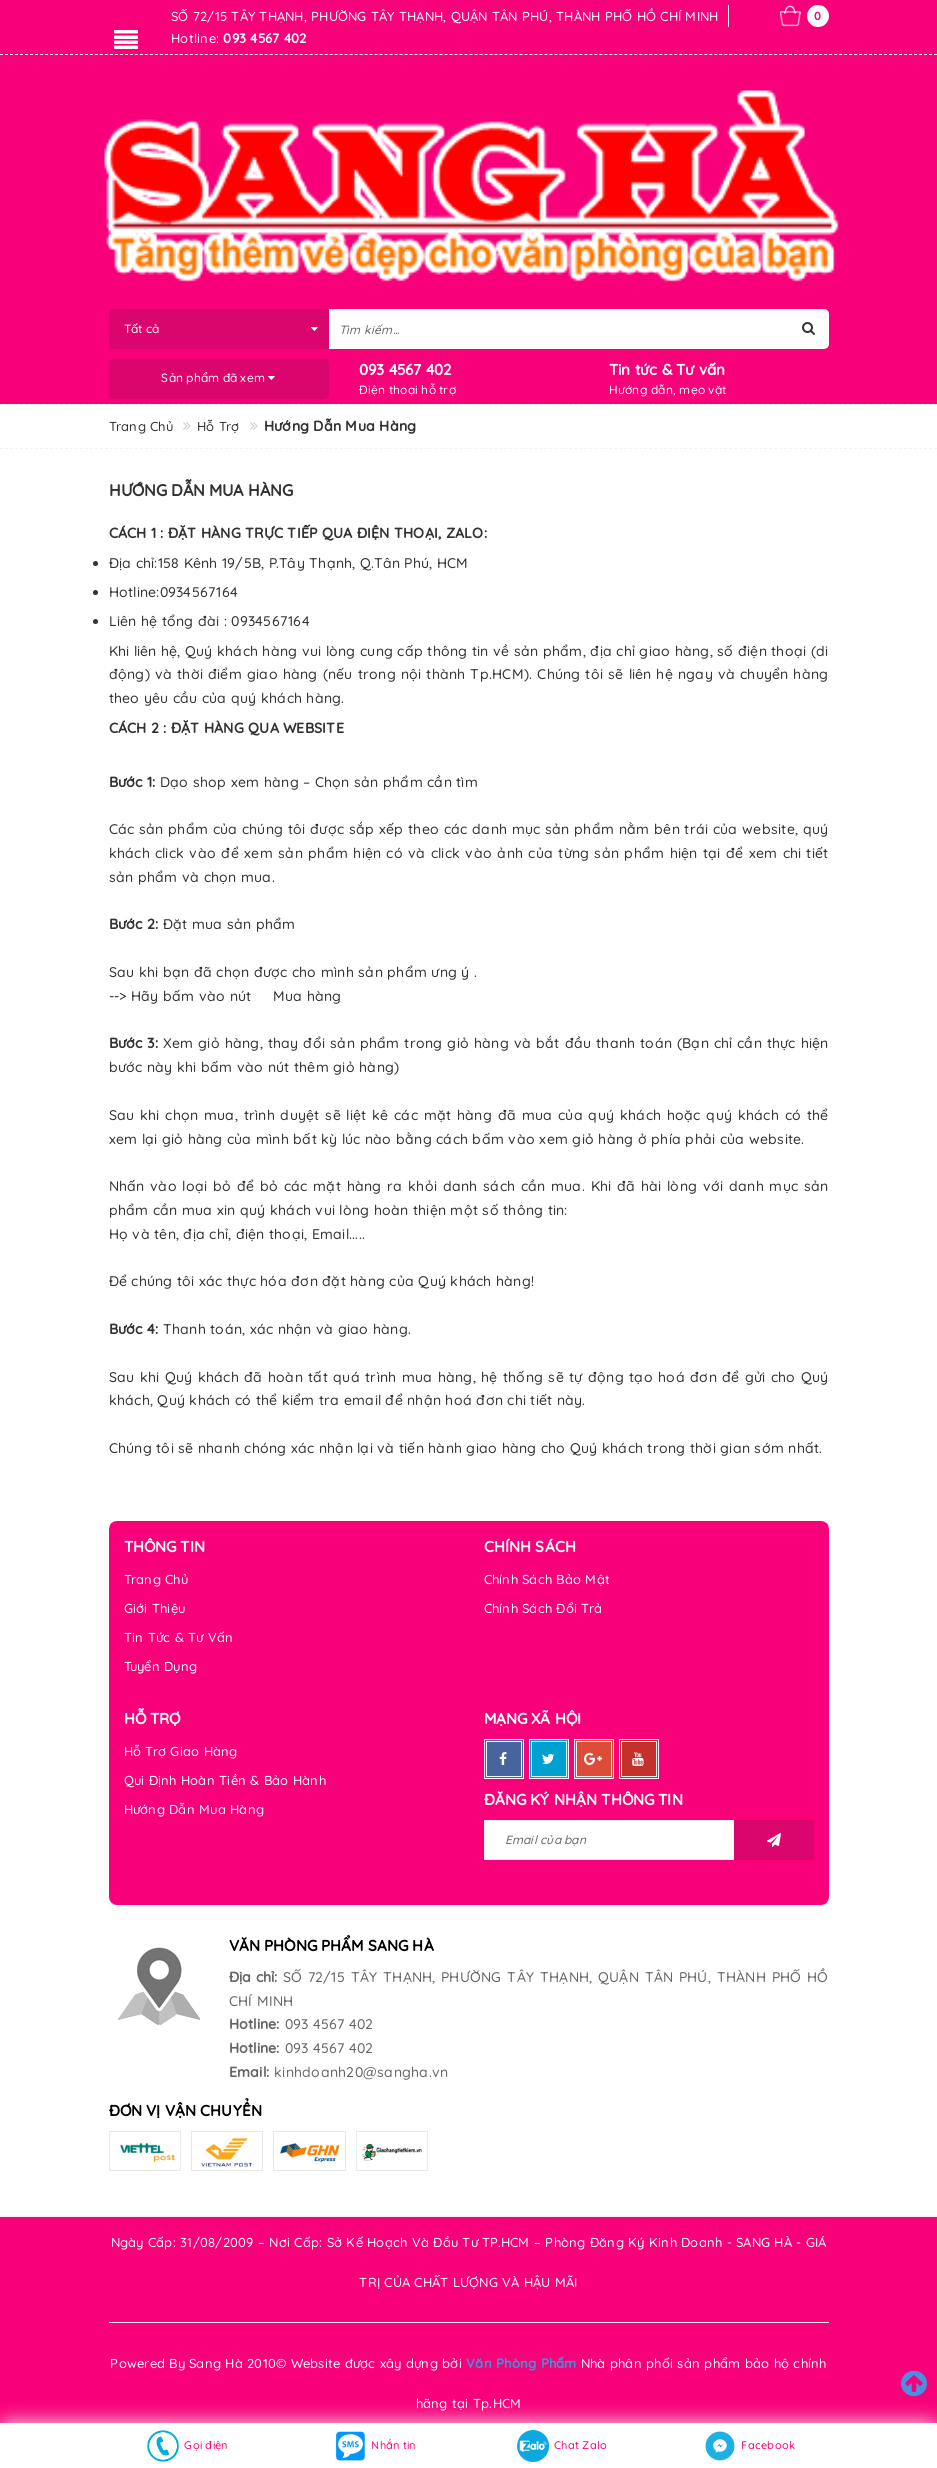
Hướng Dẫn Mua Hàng (194, 1809)
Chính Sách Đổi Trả (543, 1608)
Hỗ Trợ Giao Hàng (181, 1751)
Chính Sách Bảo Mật (547, 1579)
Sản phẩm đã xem (218, 377)
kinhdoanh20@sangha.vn (361, 2072)
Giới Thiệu (155, 1608)
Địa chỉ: (253, 1977)
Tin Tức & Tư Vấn (179, 1637)
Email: (249, 2072)
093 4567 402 (405, 369)
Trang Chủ (156, 1579)
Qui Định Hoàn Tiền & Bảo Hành (225, 1780)
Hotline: (254, 2024)
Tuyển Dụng (161, 1666)
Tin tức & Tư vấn (667, 369)
